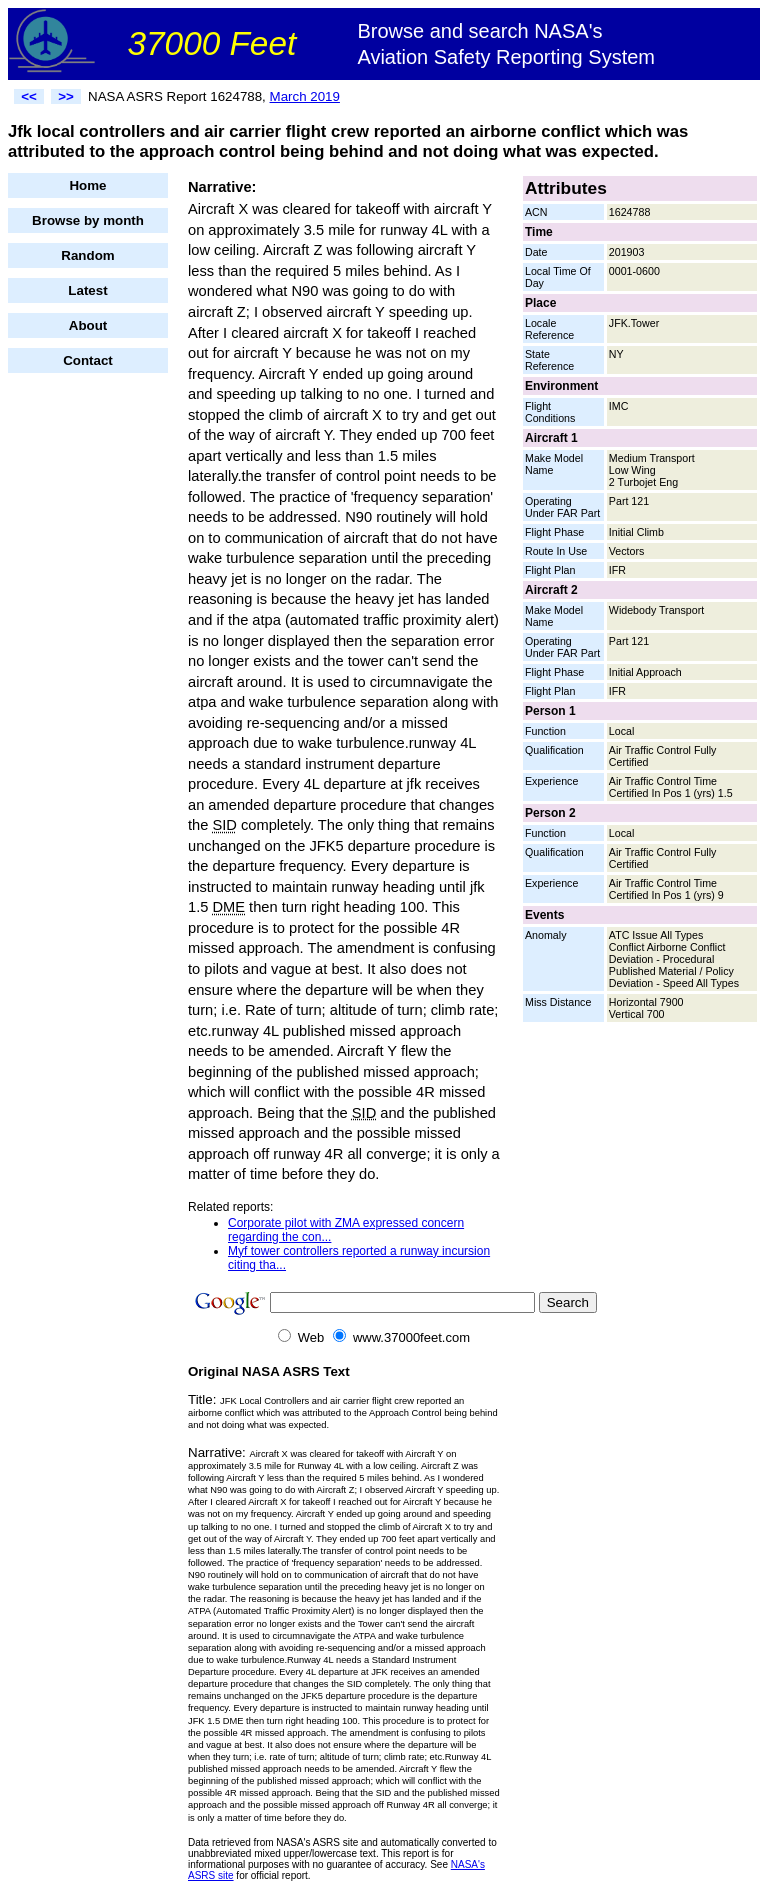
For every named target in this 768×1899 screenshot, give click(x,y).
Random (87, 255)
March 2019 (305, 96)
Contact (88, 360)
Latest (87, 290)
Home (87, 185)
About (88, 325)
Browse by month (88, 220)
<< (29, 96)
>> (66, 96)
